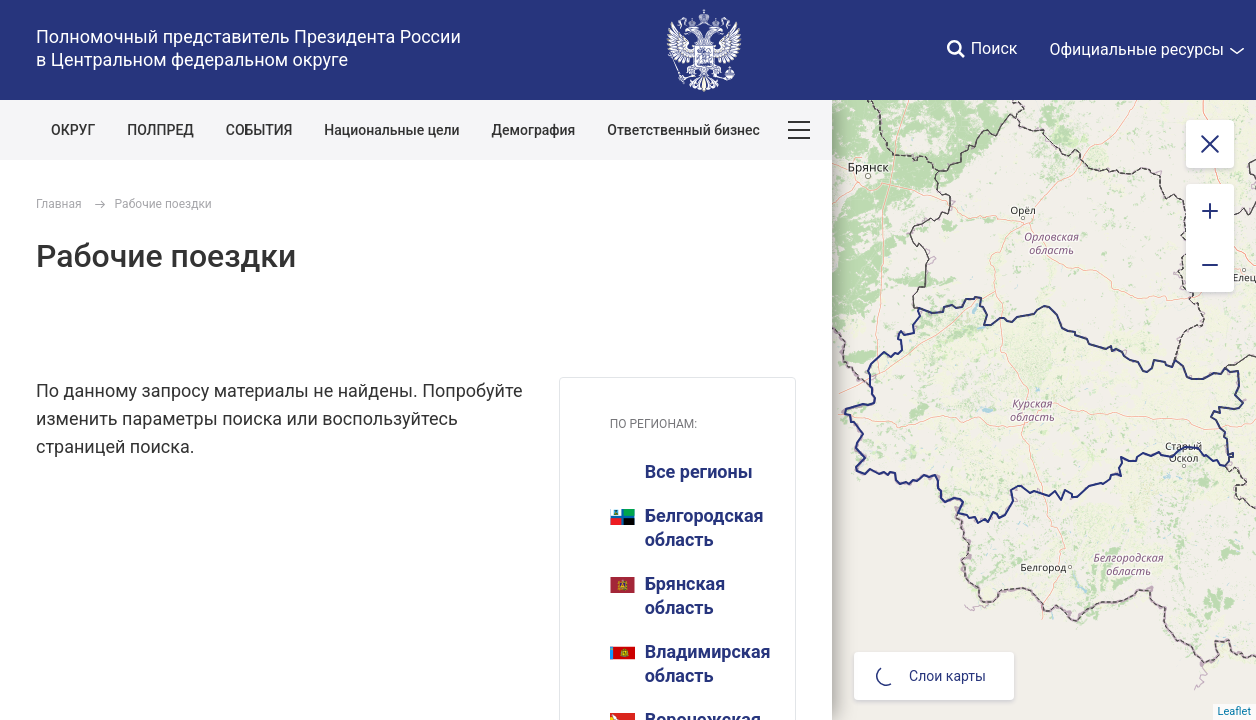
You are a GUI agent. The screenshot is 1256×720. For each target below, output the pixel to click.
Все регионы (699, 471)
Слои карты (931, 676)
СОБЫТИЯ (259, 130)
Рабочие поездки (163, 204)
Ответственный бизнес (683, 130)
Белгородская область (687, 527)
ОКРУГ (73, 130)
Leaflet (1234, 711)
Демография (534, 130)
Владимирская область (690, 663)
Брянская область (668, 595)
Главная (59, 204)
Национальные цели (391, 130)
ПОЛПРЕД (160, 130)
